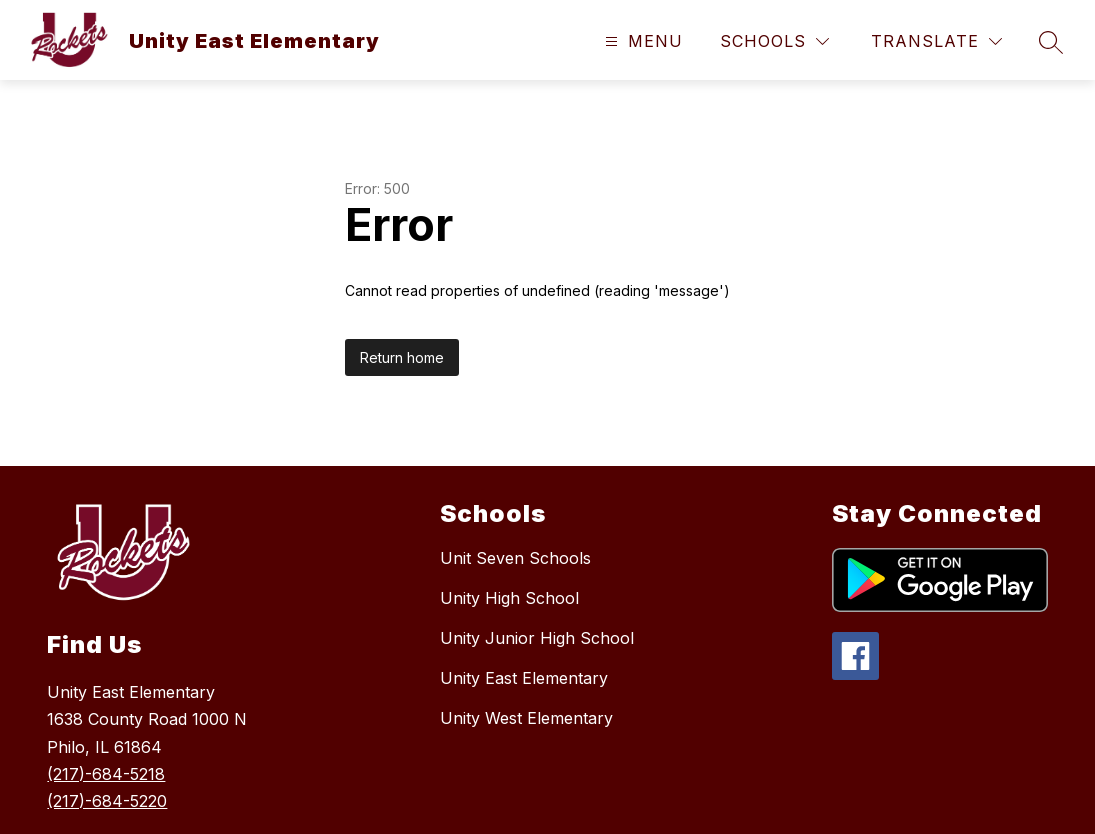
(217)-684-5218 (106, 774)
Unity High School (509, 598)
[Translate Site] (936, 41)
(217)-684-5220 (107, 801)
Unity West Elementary (526, 718)
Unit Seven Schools (515, 558)
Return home (402, 357)
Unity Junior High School (537, 638)
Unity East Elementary (524, 678)
